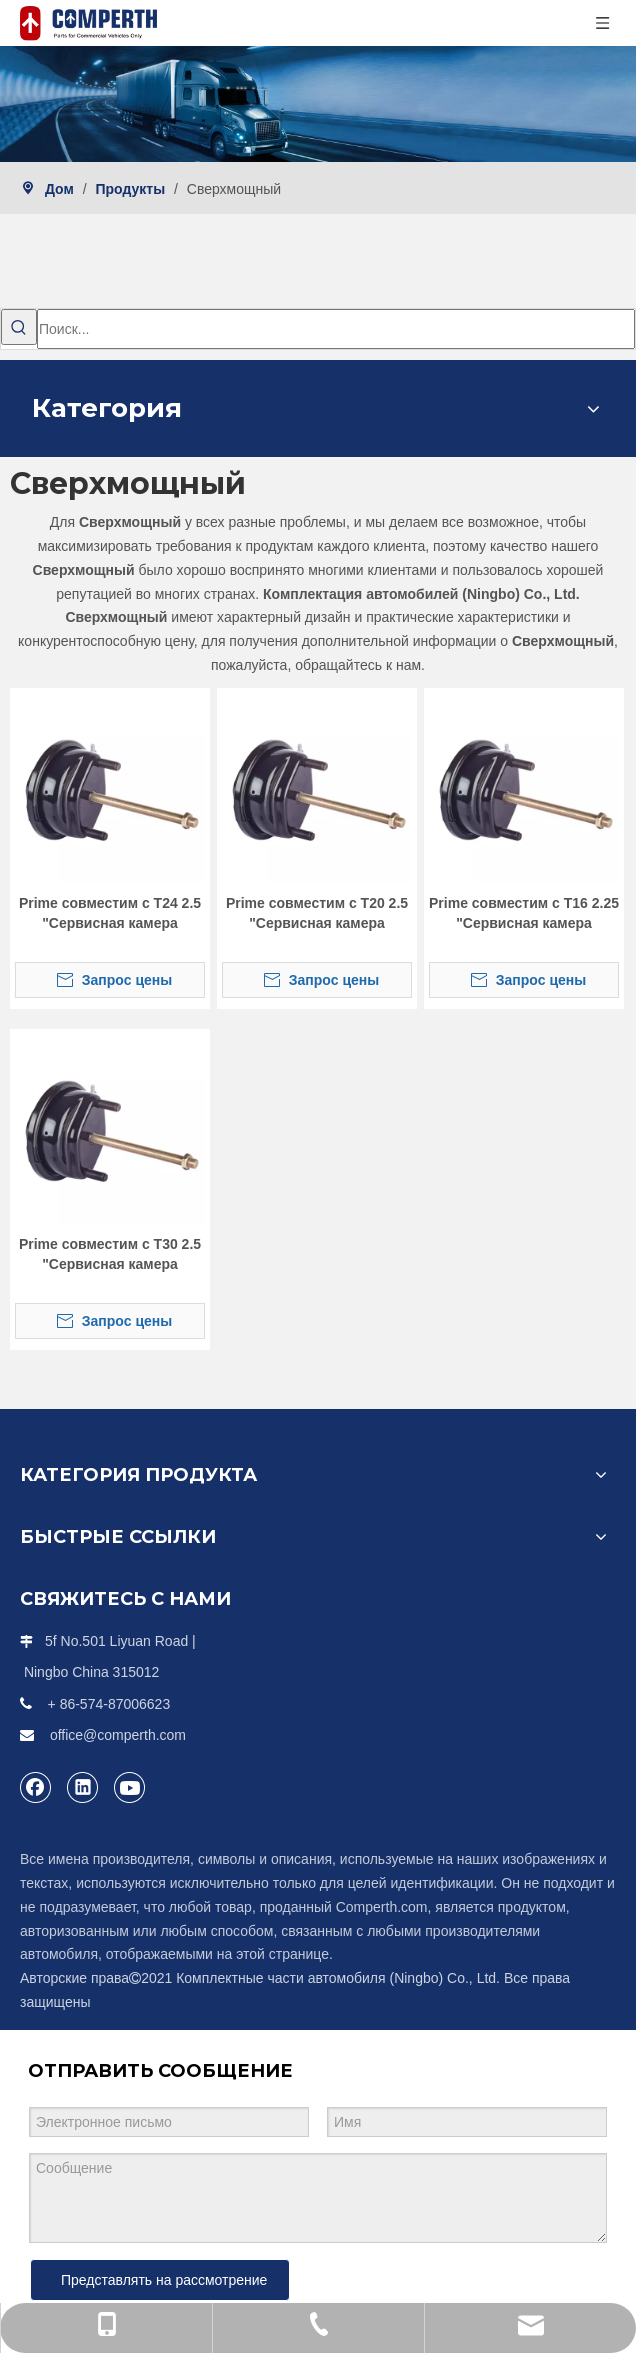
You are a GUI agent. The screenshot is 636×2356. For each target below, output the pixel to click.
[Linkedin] (83, 1787)
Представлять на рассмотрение (164, 2280)
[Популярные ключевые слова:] (19, 327)
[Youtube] (130, 1787)
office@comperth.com (118, 1735)
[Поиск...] (336, 329)
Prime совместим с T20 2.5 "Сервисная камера (317, 913)
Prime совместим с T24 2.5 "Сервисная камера (110, 913)
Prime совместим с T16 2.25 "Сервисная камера (524, 913)
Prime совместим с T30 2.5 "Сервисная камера (110, 1254)
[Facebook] (36, 1787)
